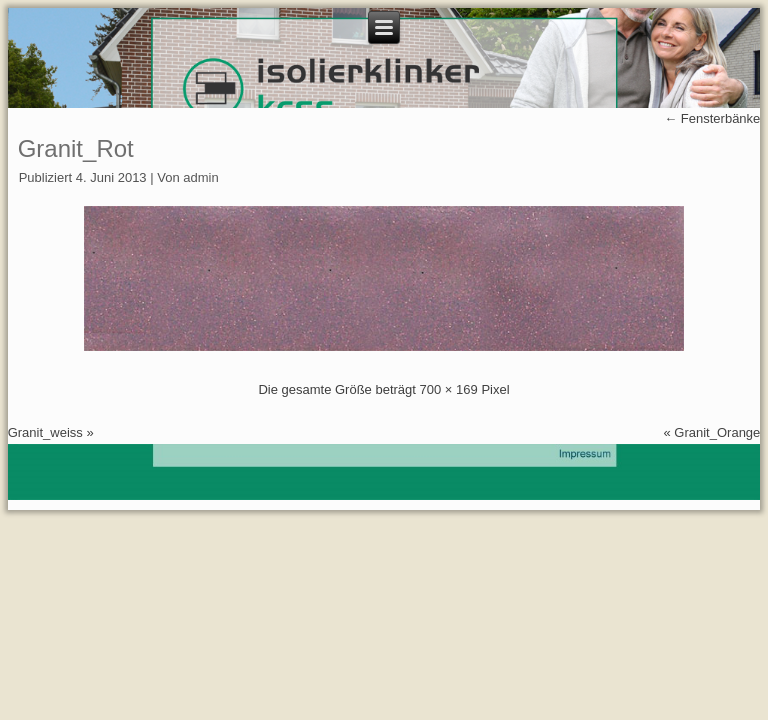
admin (200, 177)
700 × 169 (449, 389)
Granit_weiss (45, 432)
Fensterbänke (712, 118)
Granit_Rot (76, 148)
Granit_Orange (717, 432)
